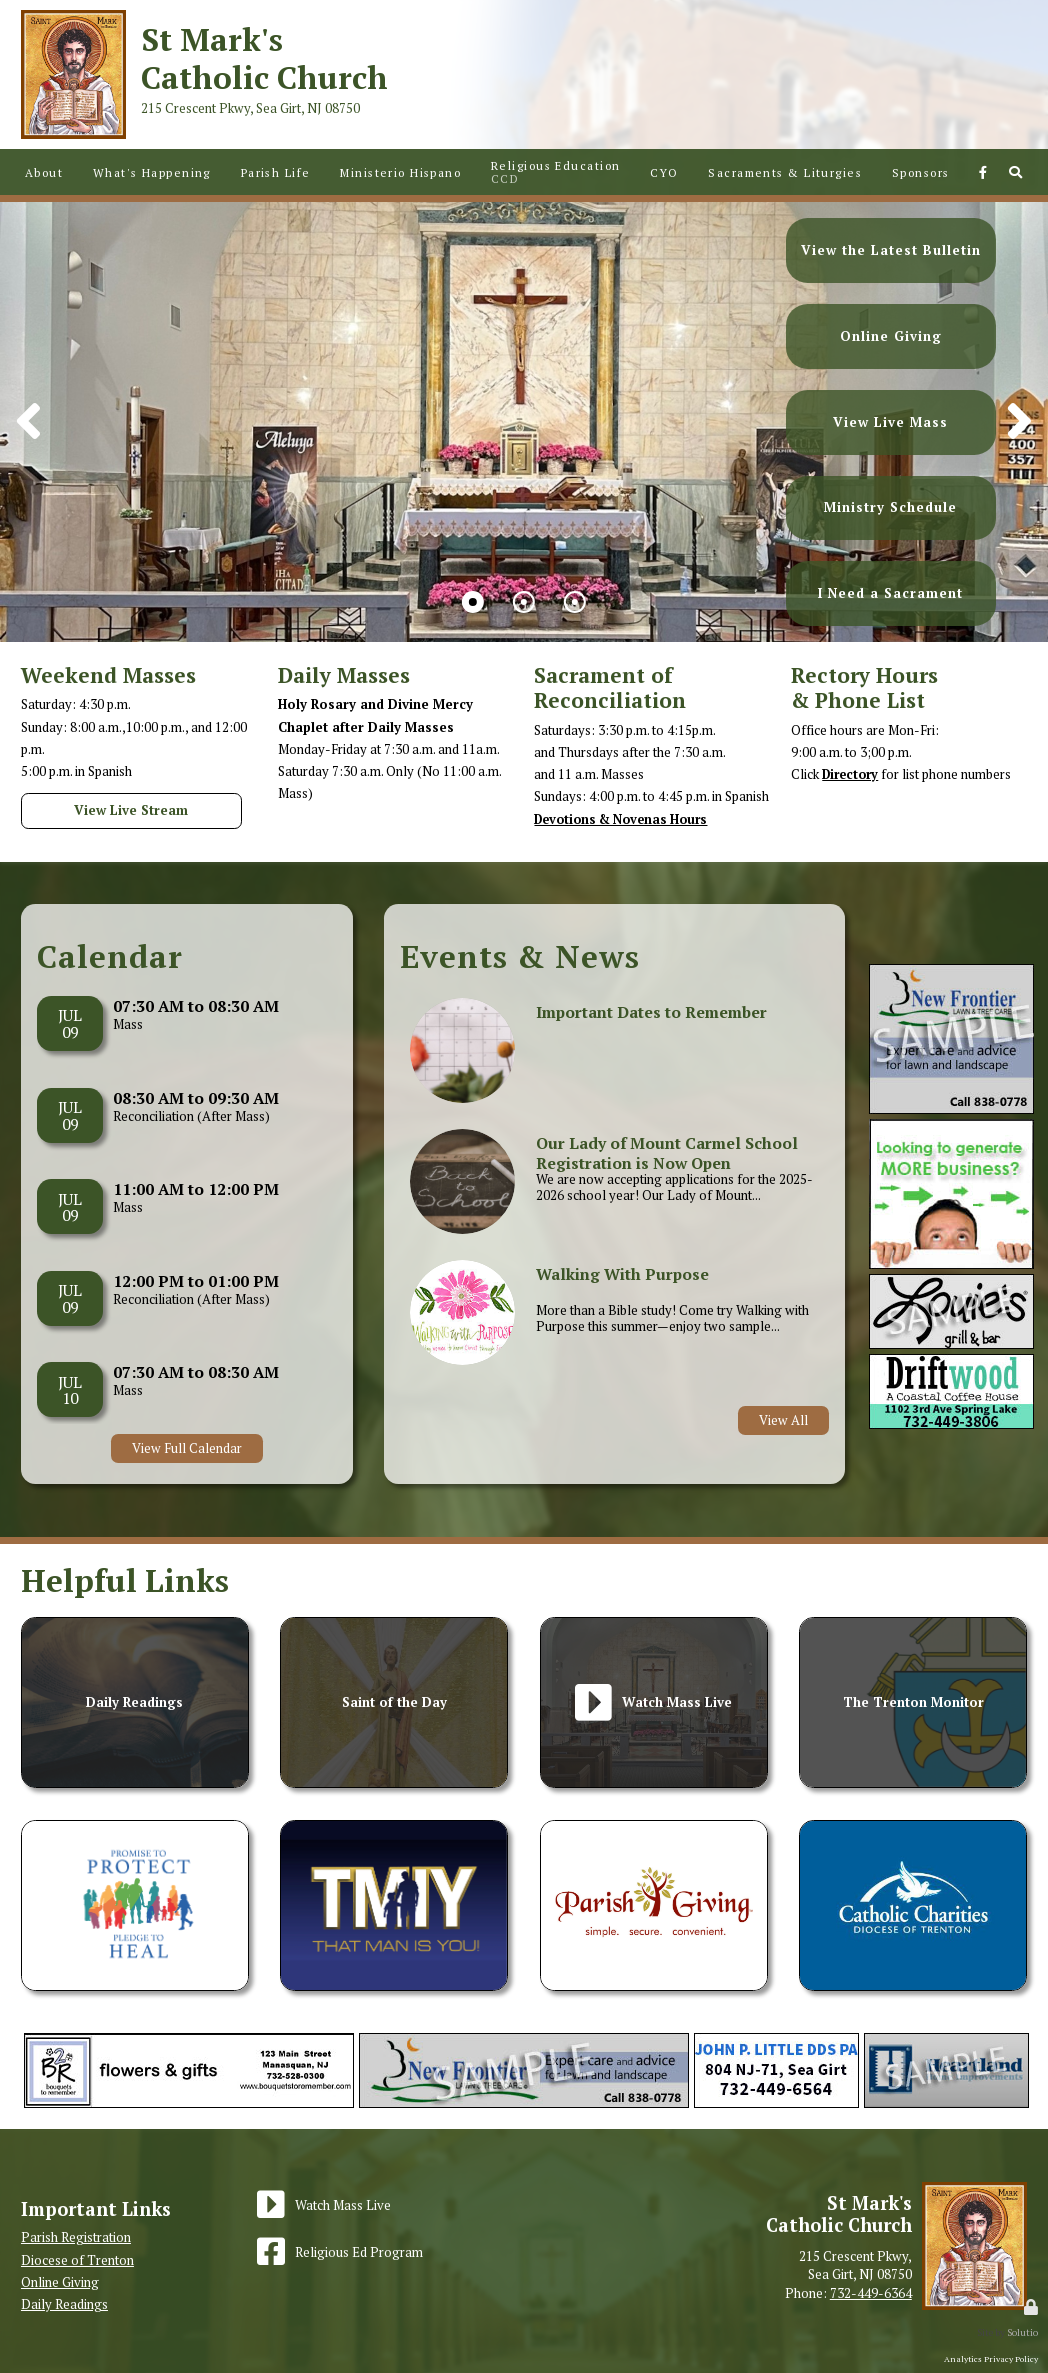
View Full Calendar (187, 1448)
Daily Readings (64, 2304)
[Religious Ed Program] (340, 2251)
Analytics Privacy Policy (991, 2358)
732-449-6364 (871, 2292)
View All (783, 1420)
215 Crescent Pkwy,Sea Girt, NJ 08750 (855, 2265)
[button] (1019, 422)
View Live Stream (131, 810)
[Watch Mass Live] (324, 2204)
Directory (853, 774)
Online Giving (60, 2281)
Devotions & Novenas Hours (626, 819)
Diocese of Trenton (77, 2259)
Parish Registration (76, 2237)
